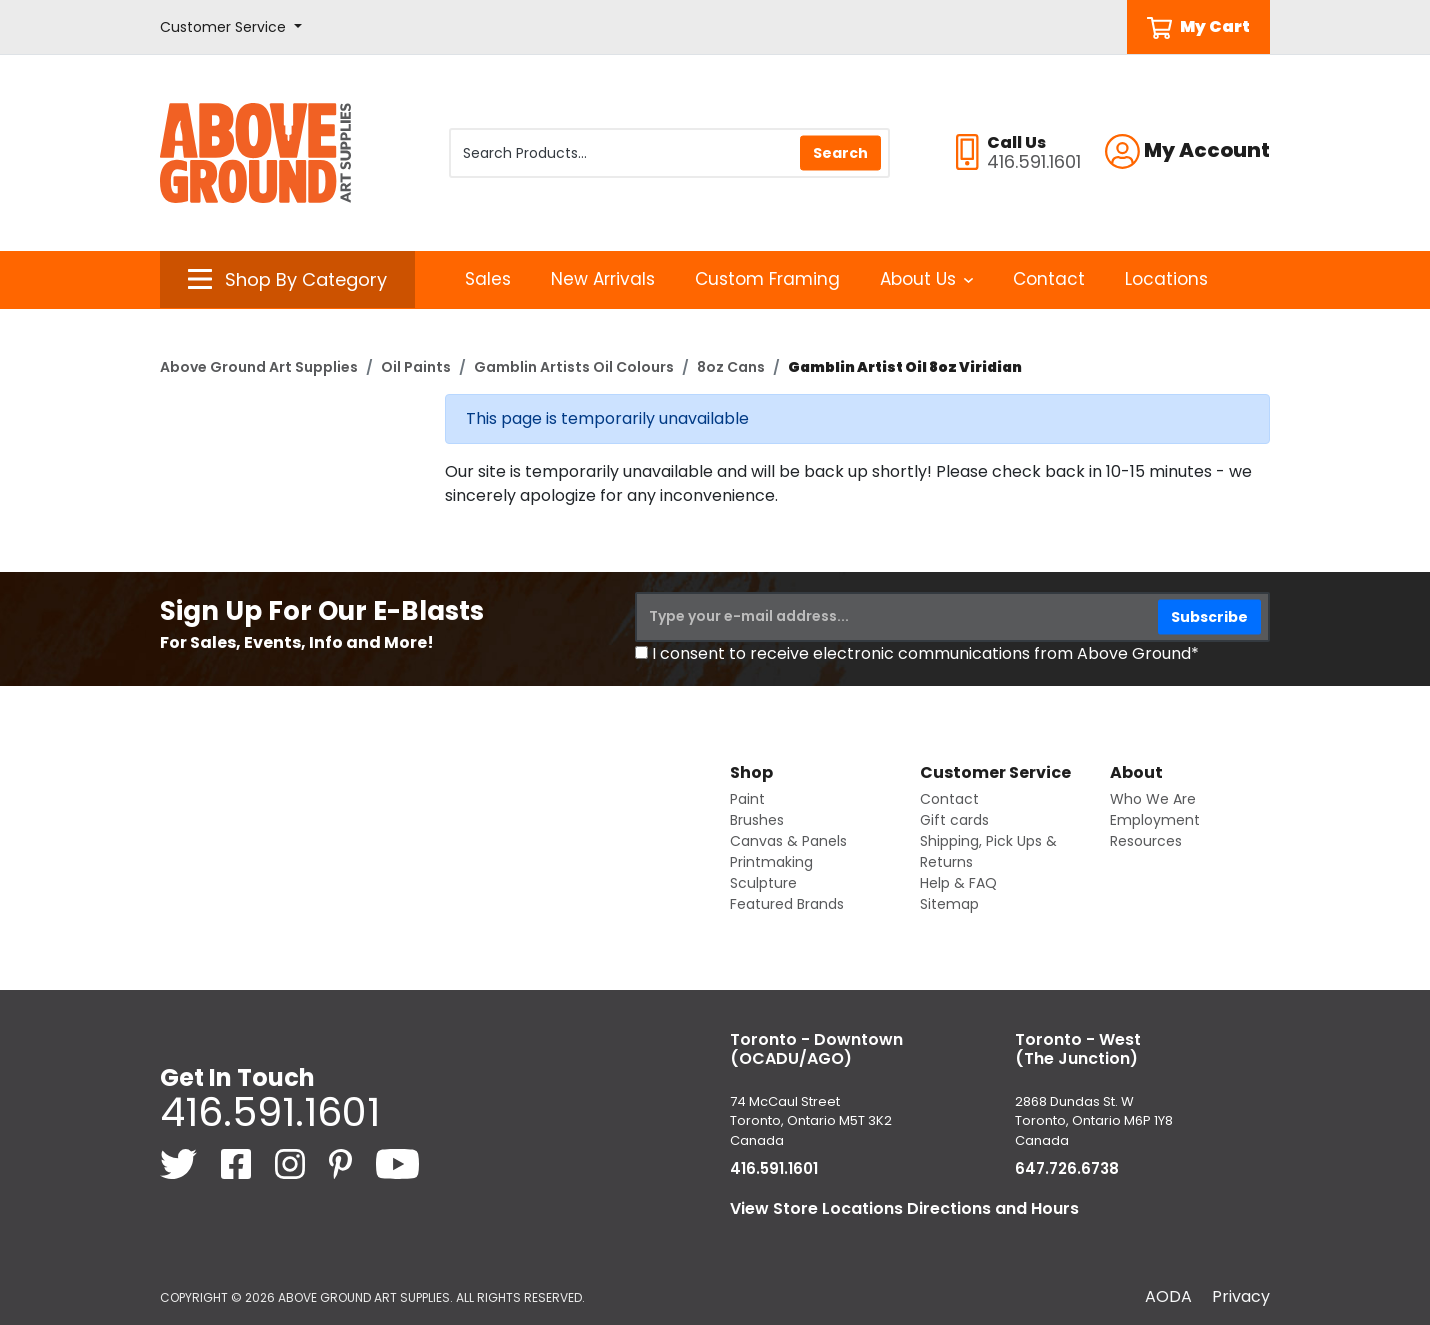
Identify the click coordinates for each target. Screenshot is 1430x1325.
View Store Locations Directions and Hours (904, 1208)
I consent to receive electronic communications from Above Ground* (925, 653)
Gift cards (954, 820)
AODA (1168, 1296)
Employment (1155, 820)
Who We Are (1153, 799)
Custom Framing (767, 279)
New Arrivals (603, 279)
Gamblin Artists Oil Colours (574, 367)
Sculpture (763, 883)
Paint (747, 799)
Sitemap (949, 904)
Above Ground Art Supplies (259, 367)
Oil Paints (416, 367)
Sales (488, 279)
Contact (1049, 279)
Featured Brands (787, 904)
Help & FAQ (958, 883)
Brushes (757, 820)
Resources (1146, 841)
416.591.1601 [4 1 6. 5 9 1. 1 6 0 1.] (270, 1112)
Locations (1166, 279)
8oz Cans (731, 367)
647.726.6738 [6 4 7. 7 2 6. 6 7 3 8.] (1067, 1168)
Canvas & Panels (788, 841)
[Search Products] (669, 153)
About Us (926, 279)
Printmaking (771, 862)
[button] (231, 27)
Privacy (1241, 1296)
